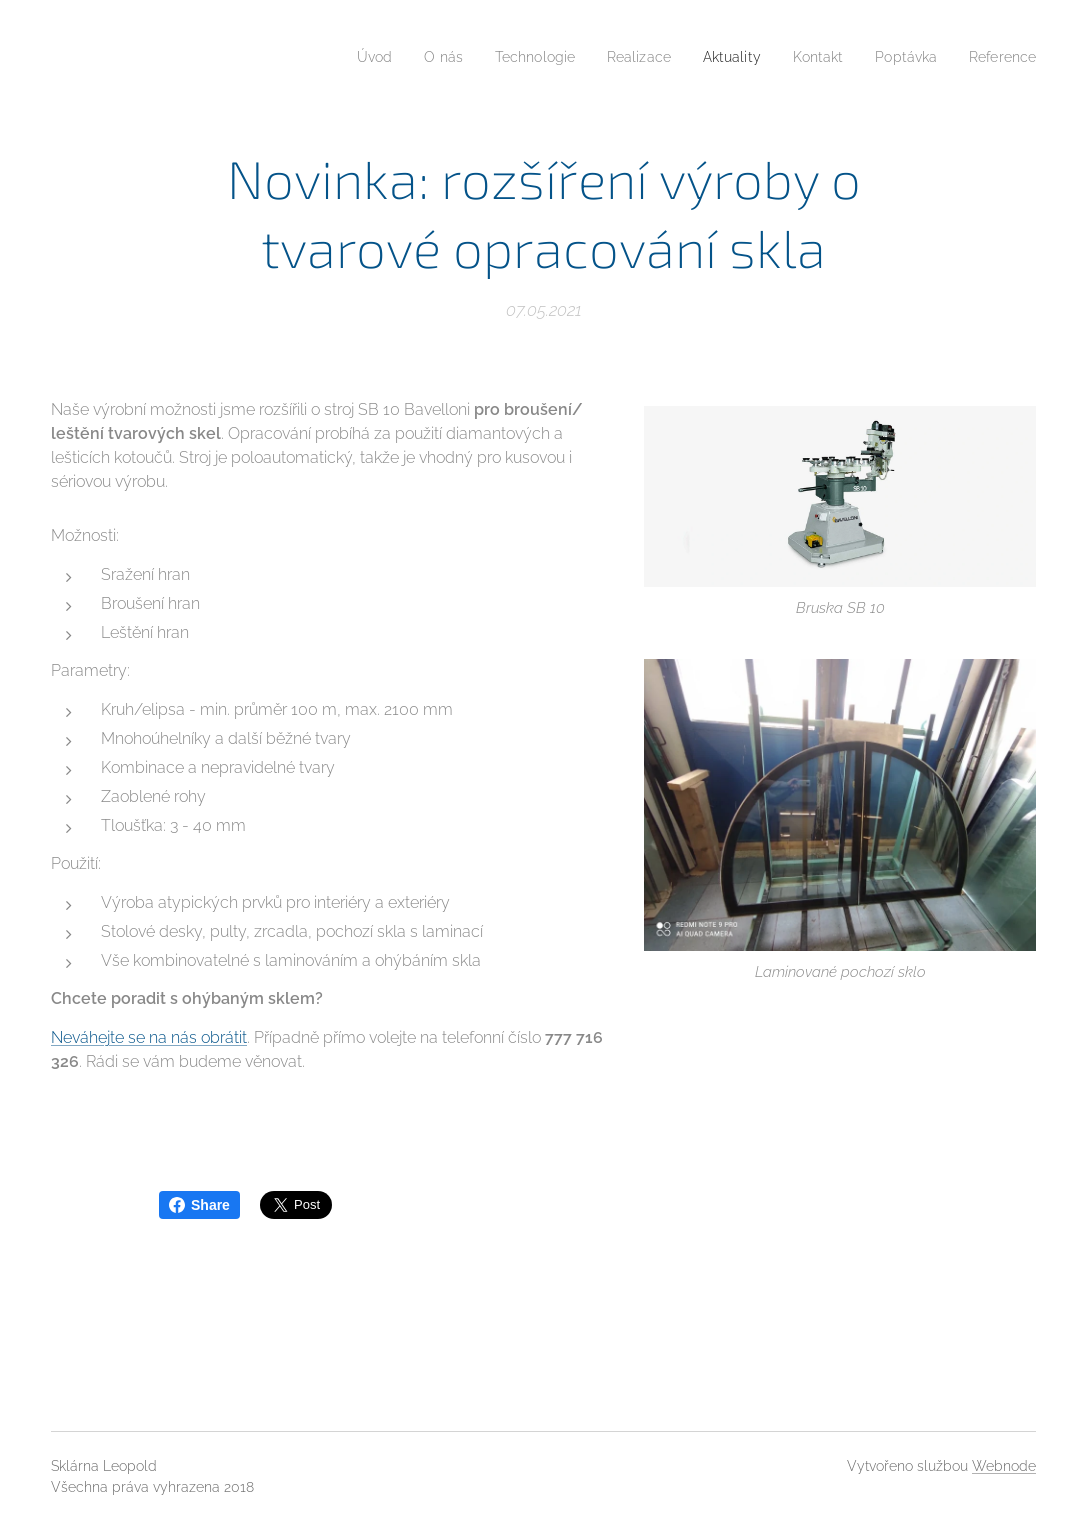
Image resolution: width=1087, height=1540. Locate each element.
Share (199, 1205)
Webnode (1004, 1466)
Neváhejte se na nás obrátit (149, 1037)
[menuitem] (334, 57)
